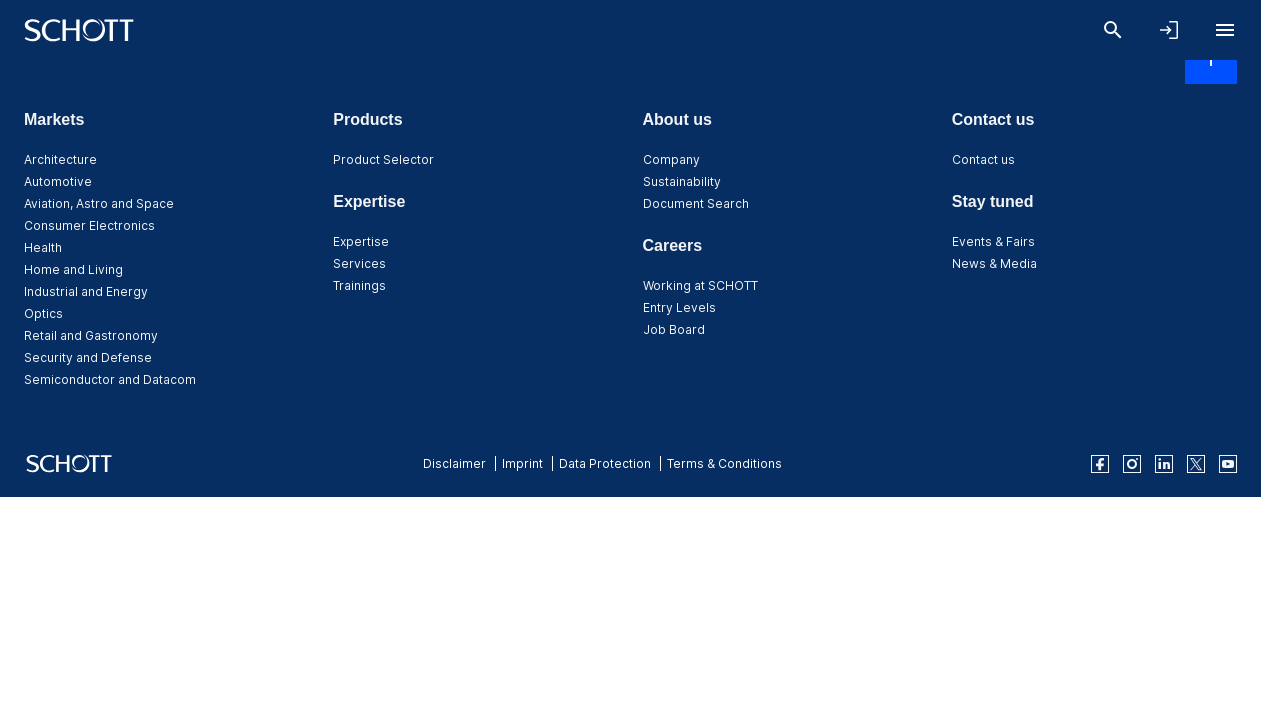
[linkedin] (1164, 464)
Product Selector (383, 159)
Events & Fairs (993, 241)
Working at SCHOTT (700, 285)
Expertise (361, 241)
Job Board (674, 329)
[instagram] (1132, 464)
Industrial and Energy (86, 291)
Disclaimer (454, 463)
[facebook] (1100, 464)
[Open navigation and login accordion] (1169, 30)
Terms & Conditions (724, 463)
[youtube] (1228, 464)
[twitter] (1196, 464)
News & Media (994, 263)
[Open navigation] (1225, 30)
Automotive (58, 181)
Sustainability (682, 181)
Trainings (359, 285)
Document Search (696, 203)
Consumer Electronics (89, 225)
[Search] (1113, 30)
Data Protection (605, 463)
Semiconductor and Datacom (110, 379)
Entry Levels (679, 307)
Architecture (60, 159)
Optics (43, 313)
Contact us (983, 159)
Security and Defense (88, 357)
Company (671, 159)
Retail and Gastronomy (91, 335)
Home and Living (73, 269)
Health (43, 247)
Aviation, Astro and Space (99, 203)
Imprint (522, 463)
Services (359, 263)
